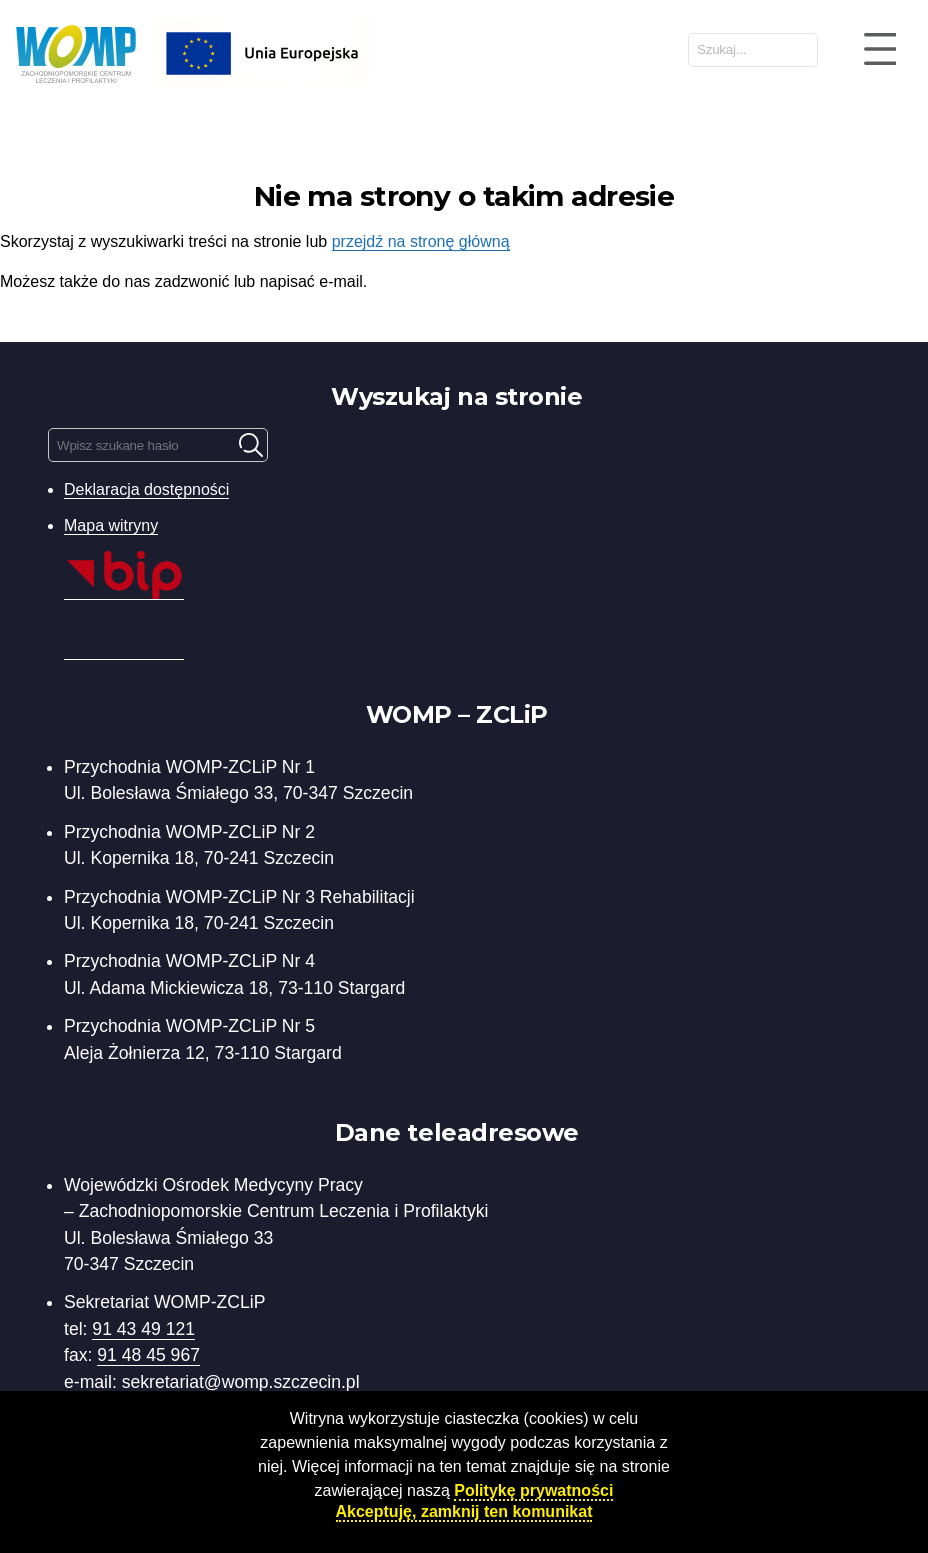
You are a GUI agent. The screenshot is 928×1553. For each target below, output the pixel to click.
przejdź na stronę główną (421, 241)
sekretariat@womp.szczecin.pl (241, 1382)
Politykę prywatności (533, 1490)
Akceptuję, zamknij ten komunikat (464, 1511)
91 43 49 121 (143, 1329)
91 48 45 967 (148, 1355)
